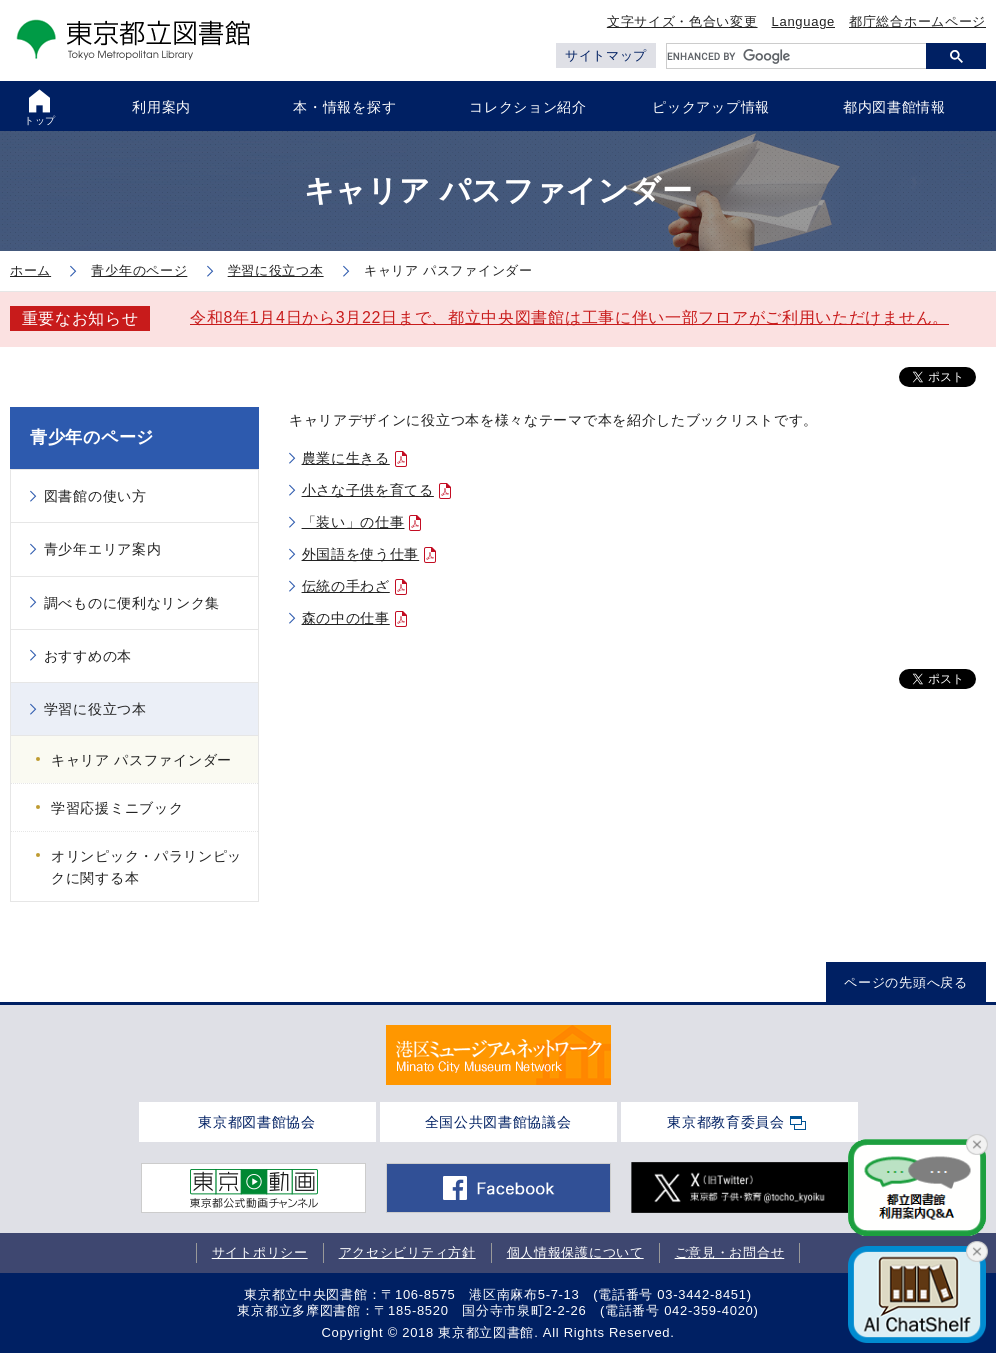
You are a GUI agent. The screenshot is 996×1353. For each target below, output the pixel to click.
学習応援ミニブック (117, 808)
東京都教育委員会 (726, 1122)
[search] (796, 56)
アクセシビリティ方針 (407, 1252)
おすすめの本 (88, 656)
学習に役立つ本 (95, 709)
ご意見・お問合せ (730, 1252)
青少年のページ (92, 437)
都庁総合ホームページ (917, 21)
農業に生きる (346, 458)
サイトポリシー (260, 1252)
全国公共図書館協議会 (498, 1122)
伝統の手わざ (346, 586)
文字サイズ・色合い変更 (682, 21)
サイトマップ (606, 55)
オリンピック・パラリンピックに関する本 (146, 867)
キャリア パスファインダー (141, 760)
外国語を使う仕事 (361, 554)
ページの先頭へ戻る (905, 982)
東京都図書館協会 (257, 1122)
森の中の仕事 (346, 618)
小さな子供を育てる (368, 490)
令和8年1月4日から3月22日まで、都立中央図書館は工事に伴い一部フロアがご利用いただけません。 (569, 317)
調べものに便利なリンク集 (132, 603)
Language (803, 21)
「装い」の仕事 (353, 522)
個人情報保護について (575, 1252)
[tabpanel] (498, 1055)
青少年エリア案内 (103, 549)
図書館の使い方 (95, 496)
